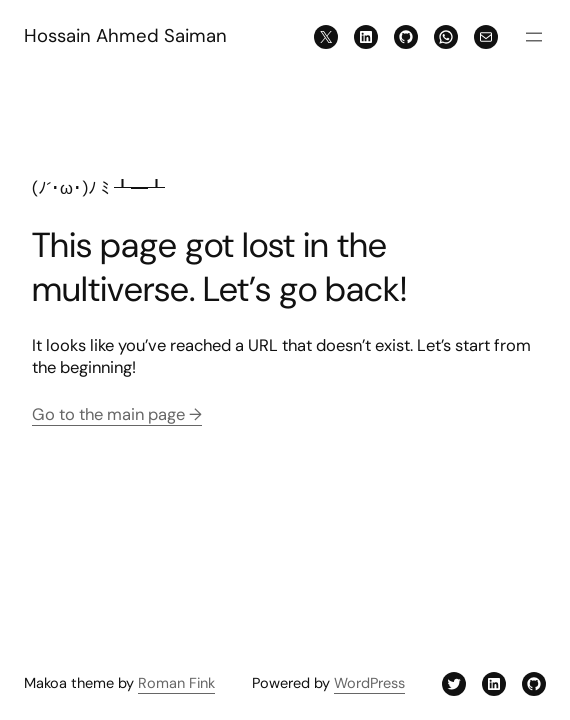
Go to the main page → (117, 414)
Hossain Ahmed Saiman (125, 36)
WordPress (369, 683)
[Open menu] (534, 37)
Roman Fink (176, 683)
